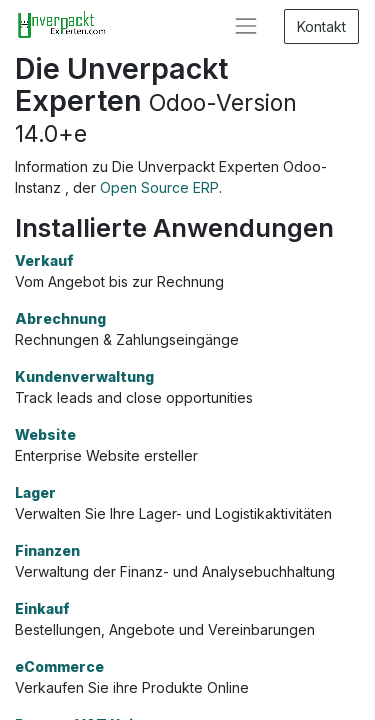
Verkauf (44, 260)
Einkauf (42, 608)
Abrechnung (60, 318)
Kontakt (321, 26)
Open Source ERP (159, 187)
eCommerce (59, 666)
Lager (35, 492)
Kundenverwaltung (84, 376)
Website (45, 434)
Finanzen (47, 550)
